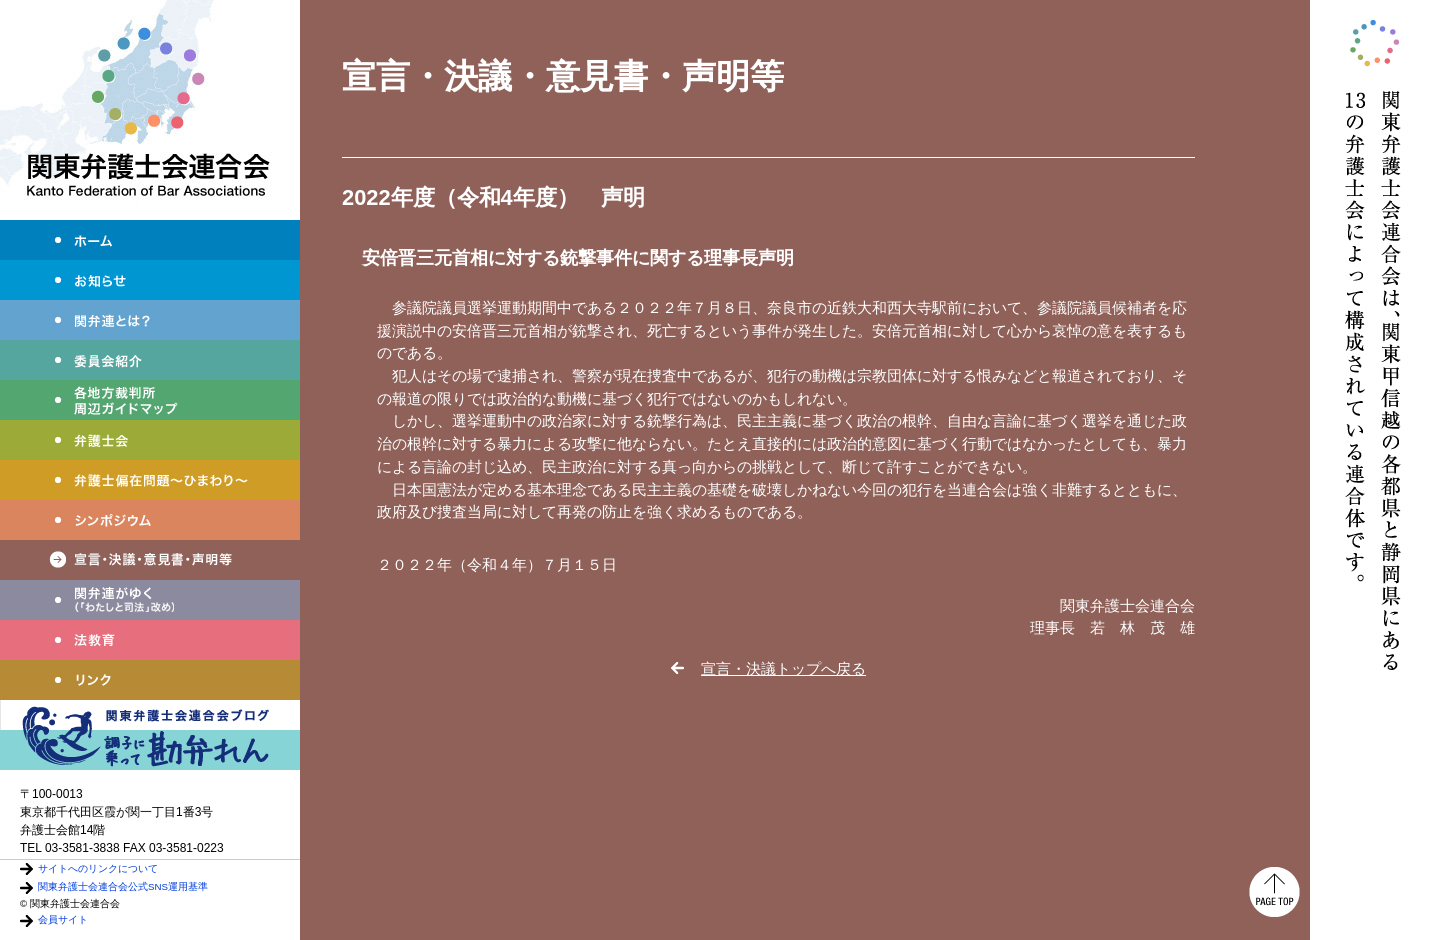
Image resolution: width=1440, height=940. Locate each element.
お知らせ (150, 280)
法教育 (150, 640)
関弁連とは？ (150, 320)
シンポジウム (150, 520)
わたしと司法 (150, 600)
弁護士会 (150, 440)
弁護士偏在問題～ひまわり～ (150, 480)
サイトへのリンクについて (98, 868)
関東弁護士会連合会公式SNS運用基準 (123, 886)
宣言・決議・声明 (150, 560)
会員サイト (63, 919)
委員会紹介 (150, 360)
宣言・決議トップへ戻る (783, 668)
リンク (150, 680)
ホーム (150, 240)
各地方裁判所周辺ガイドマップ (150, 400)
